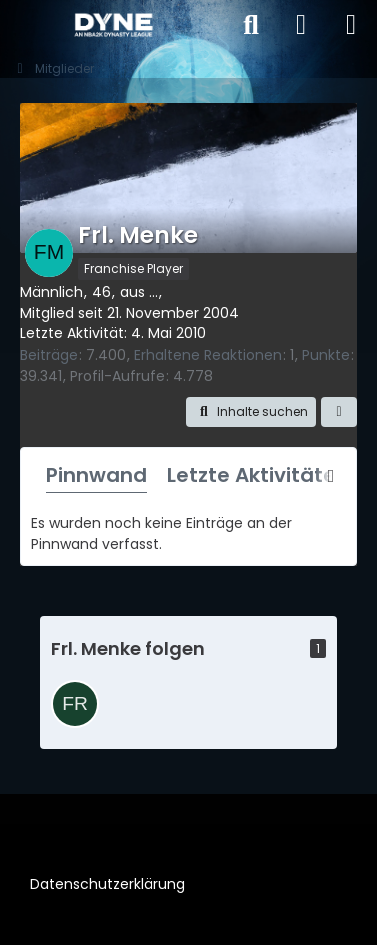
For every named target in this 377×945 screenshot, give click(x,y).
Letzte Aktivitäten (258, 475)
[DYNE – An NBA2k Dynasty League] (113, 25)
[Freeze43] (75, 704)
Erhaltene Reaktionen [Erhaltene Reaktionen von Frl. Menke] (208, 355)
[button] (251, 412)
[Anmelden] (301, 25)
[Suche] (251, 25)
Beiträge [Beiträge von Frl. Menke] (49, 355)
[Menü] (351, 25)
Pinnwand (96, 475)
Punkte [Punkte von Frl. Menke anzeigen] (326, 355)
